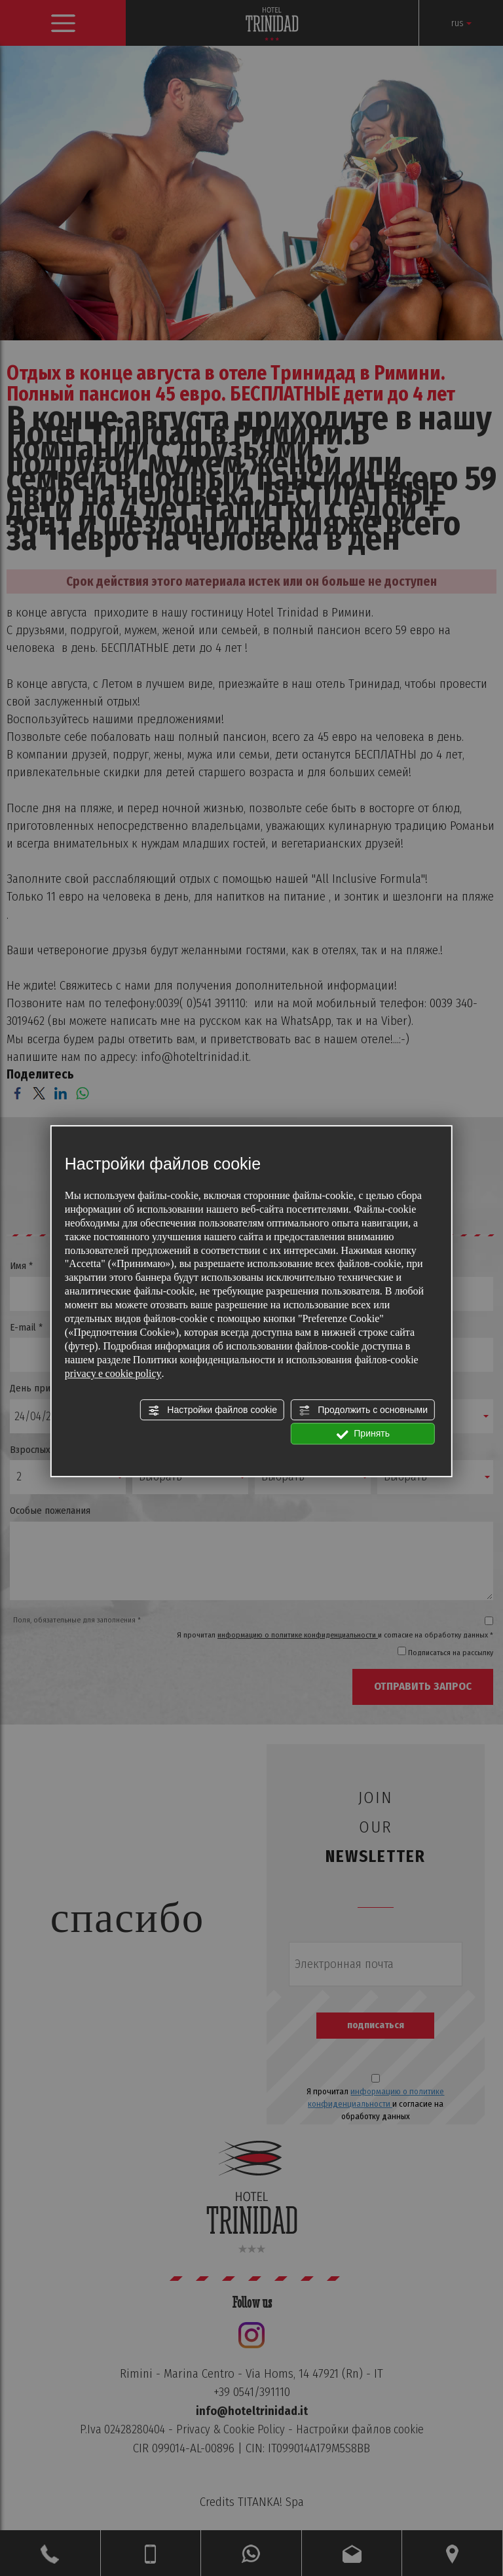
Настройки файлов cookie (211, 1410)
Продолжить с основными (363, 1410)
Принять (363, 1434)
